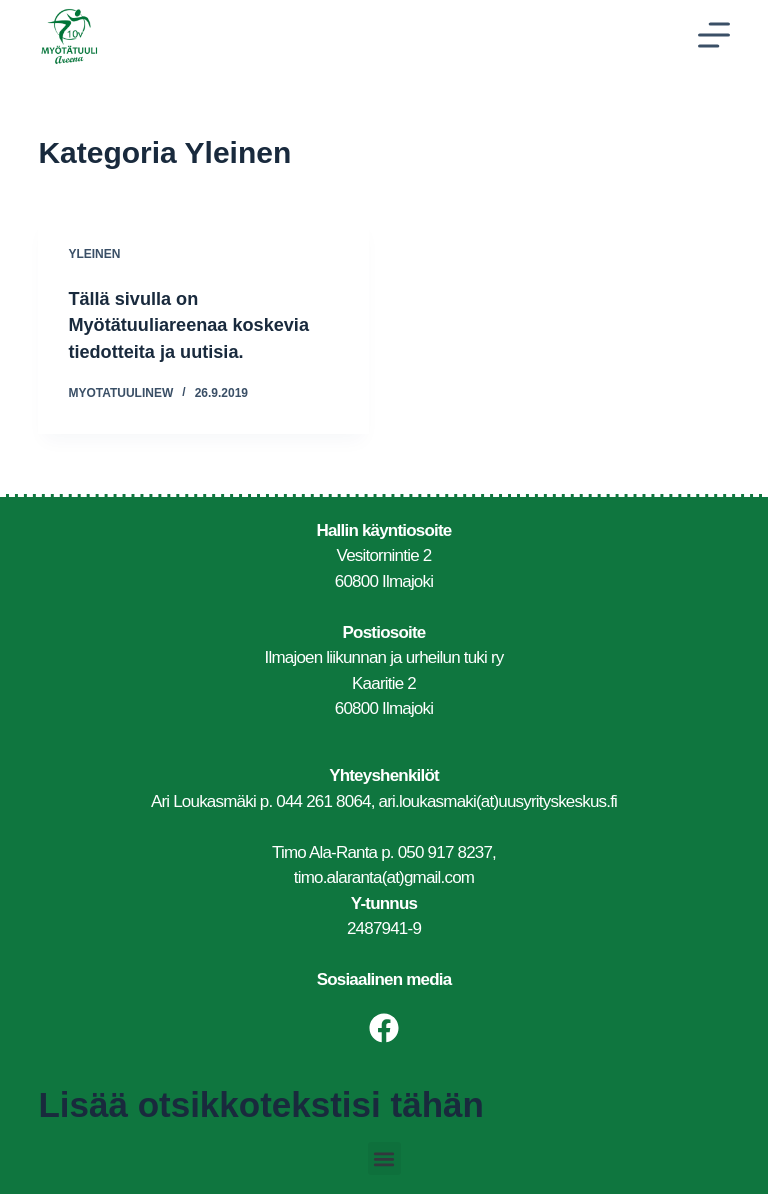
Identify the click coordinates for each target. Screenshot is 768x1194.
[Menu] (714, 35)
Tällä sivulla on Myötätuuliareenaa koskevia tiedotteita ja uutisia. (201, 324)
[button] (384, 1157)
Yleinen (94, 254)
